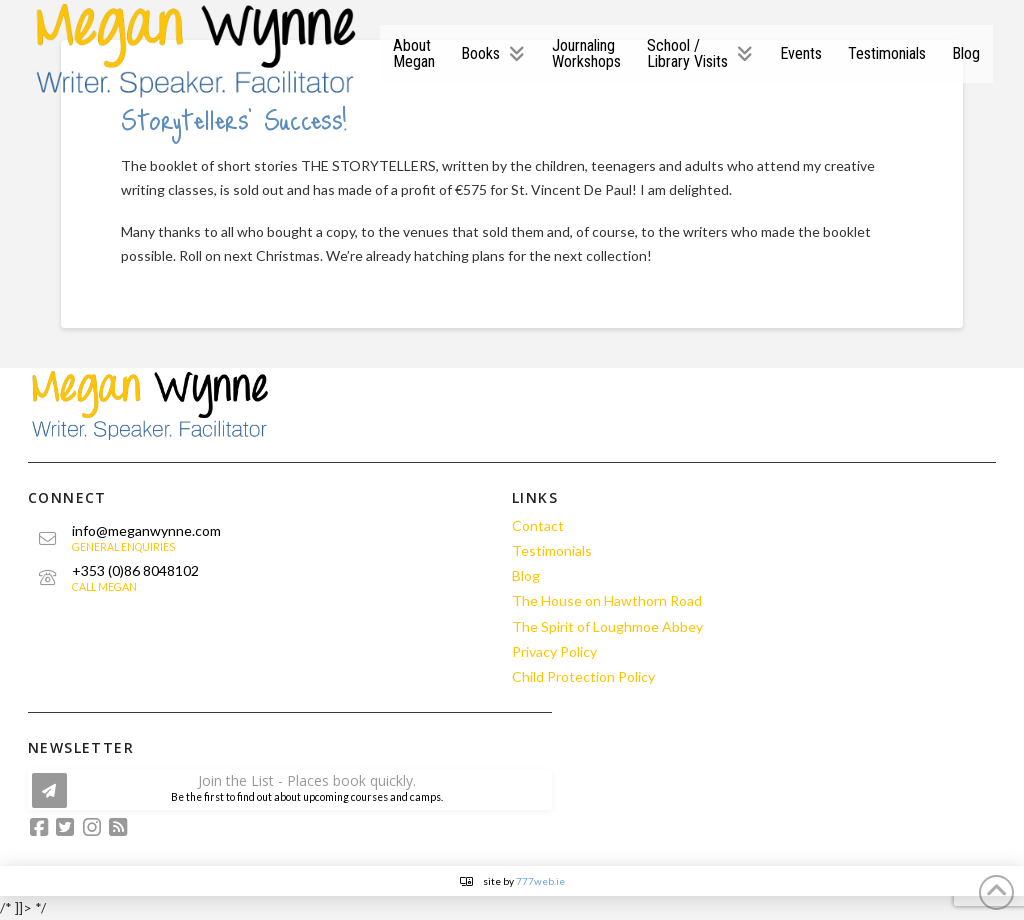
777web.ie (540, 881)
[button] (290, 789)
